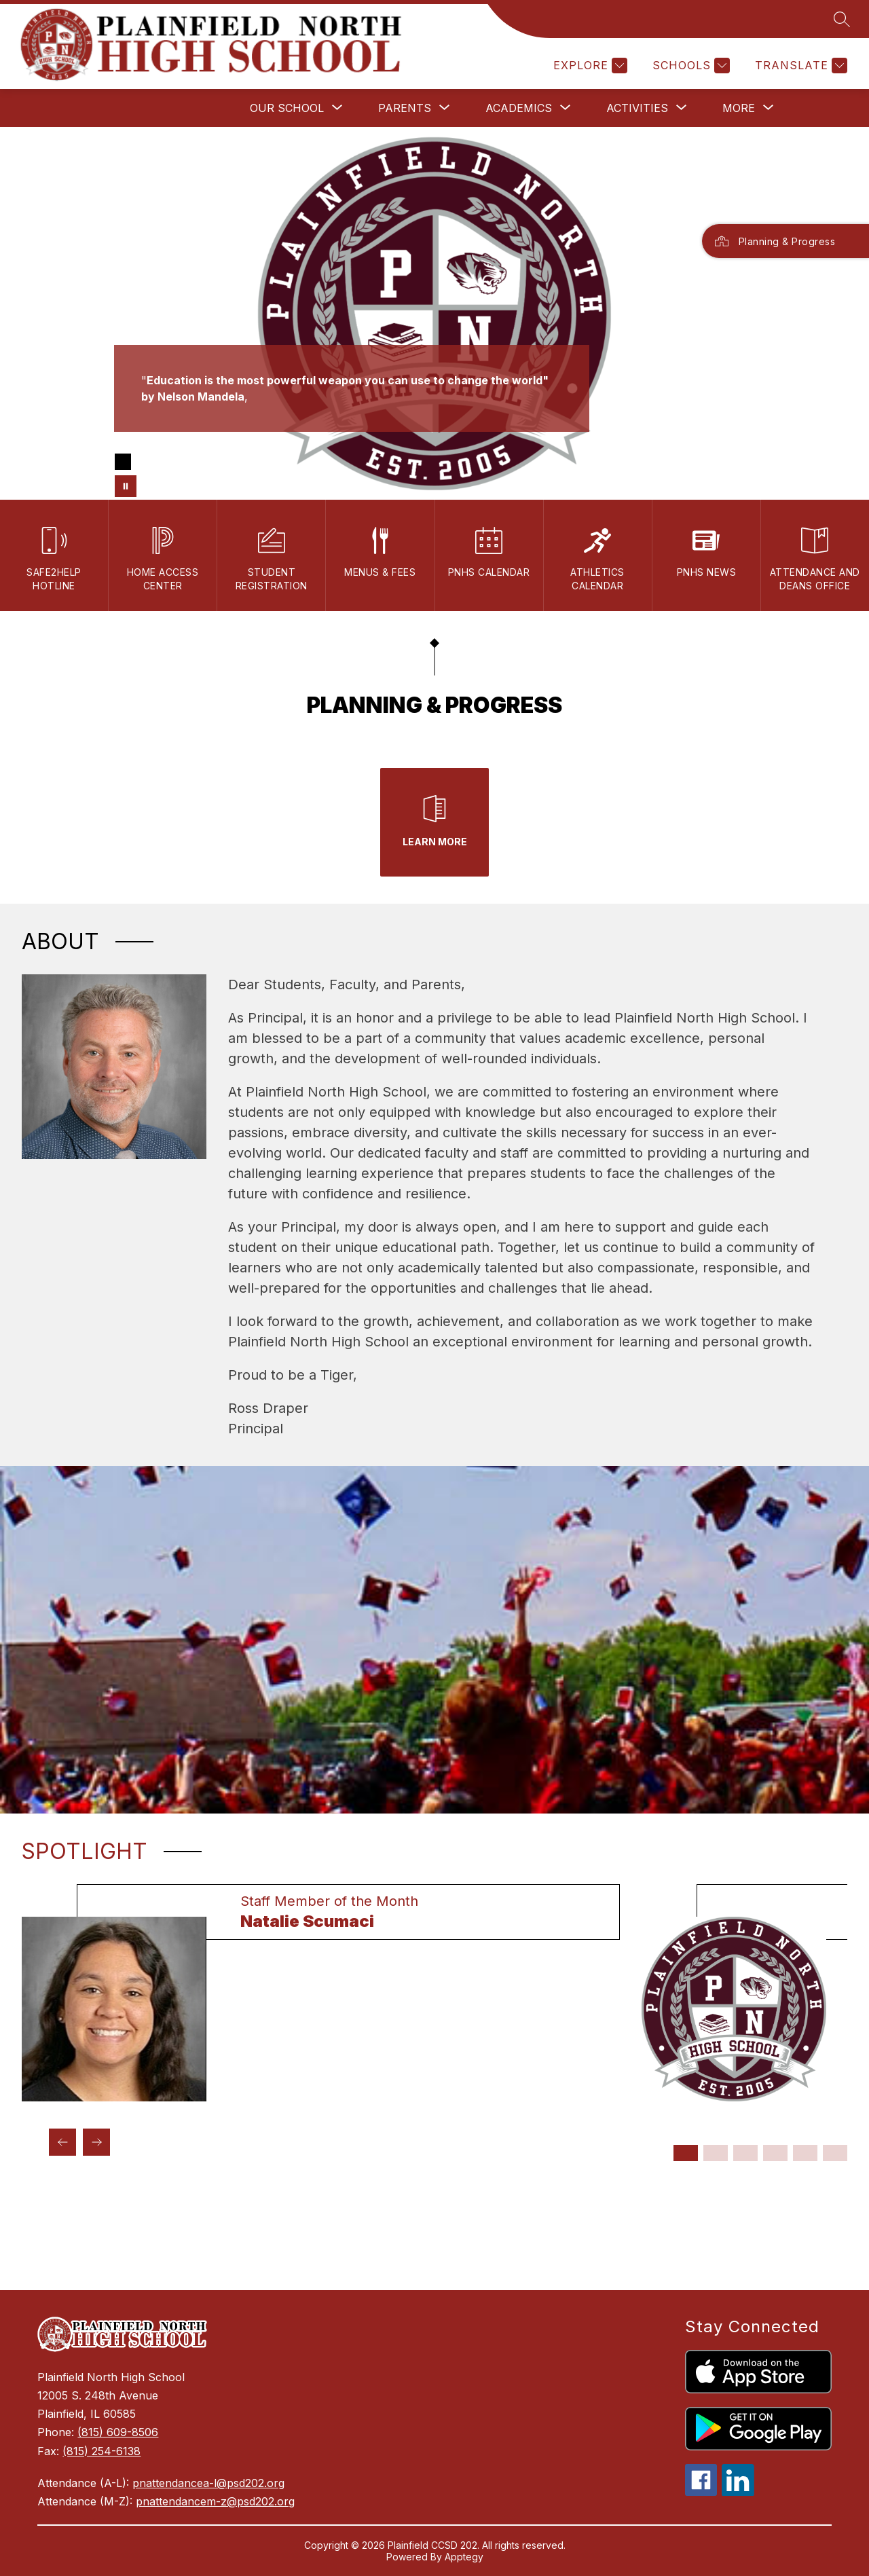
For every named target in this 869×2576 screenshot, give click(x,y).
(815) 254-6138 (101, 2451)
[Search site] (842, 19)
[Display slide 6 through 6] (835, 2153)
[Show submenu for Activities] (637, 108)
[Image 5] (210, 462)
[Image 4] (188, 462)
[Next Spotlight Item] (96, 2142)
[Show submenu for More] (738, 108)
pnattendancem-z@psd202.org (215, 2501)
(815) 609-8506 (117, 2432)
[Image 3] (166, 462)
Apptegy (464, 2556)
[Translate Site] (799, 65)
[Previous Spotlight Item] (62, 2142)
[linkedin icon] (738, 2492)
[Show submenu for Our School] (287, 108)
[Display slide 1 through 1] (685, 2153)
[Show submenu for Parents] (404, 108)
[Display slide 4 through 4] (775, 2153)
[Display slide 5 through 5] (805, 2153)
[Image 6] (231, 462)
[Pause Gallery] (125, 486)
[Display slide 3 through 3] (745, 2153)
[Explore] (588, 65)
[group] (321, 1992)
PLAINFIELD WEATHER (434, 2239)
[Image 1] (123, 462)
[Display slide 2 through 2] (715, 2153)
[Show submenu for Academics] (518, 108)
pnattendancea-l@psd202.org (208, 2483)
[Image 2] (144, 462)
